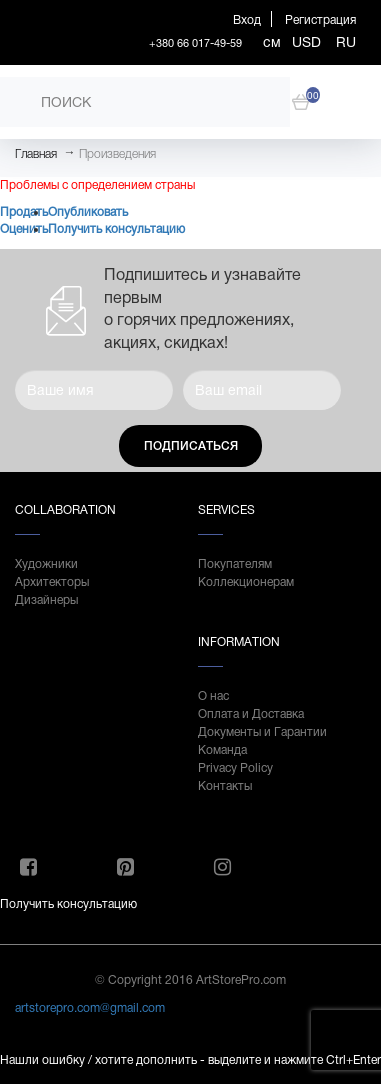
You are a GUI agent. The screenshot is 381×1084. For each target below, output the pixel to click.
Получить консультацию (116, 229)
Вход (247, 20)
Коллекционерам (246, 582)
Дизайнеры (46, 600)
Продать (24, 212)
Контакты (225, 786)
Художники (46, 564)
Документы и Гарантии (262, 732)
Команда (222, 750)
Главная (36, 154)
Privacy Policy (235, 768)
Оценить (24, 229)
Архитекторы (52, 582)
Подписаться (191, 446)
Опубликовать (88, 212)
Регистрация (320, 20)
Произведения (117, 154)
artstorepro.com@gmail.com (90, 1008)
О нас (213, 696)
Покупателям (235, 564)
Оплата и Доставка (251, 714)
